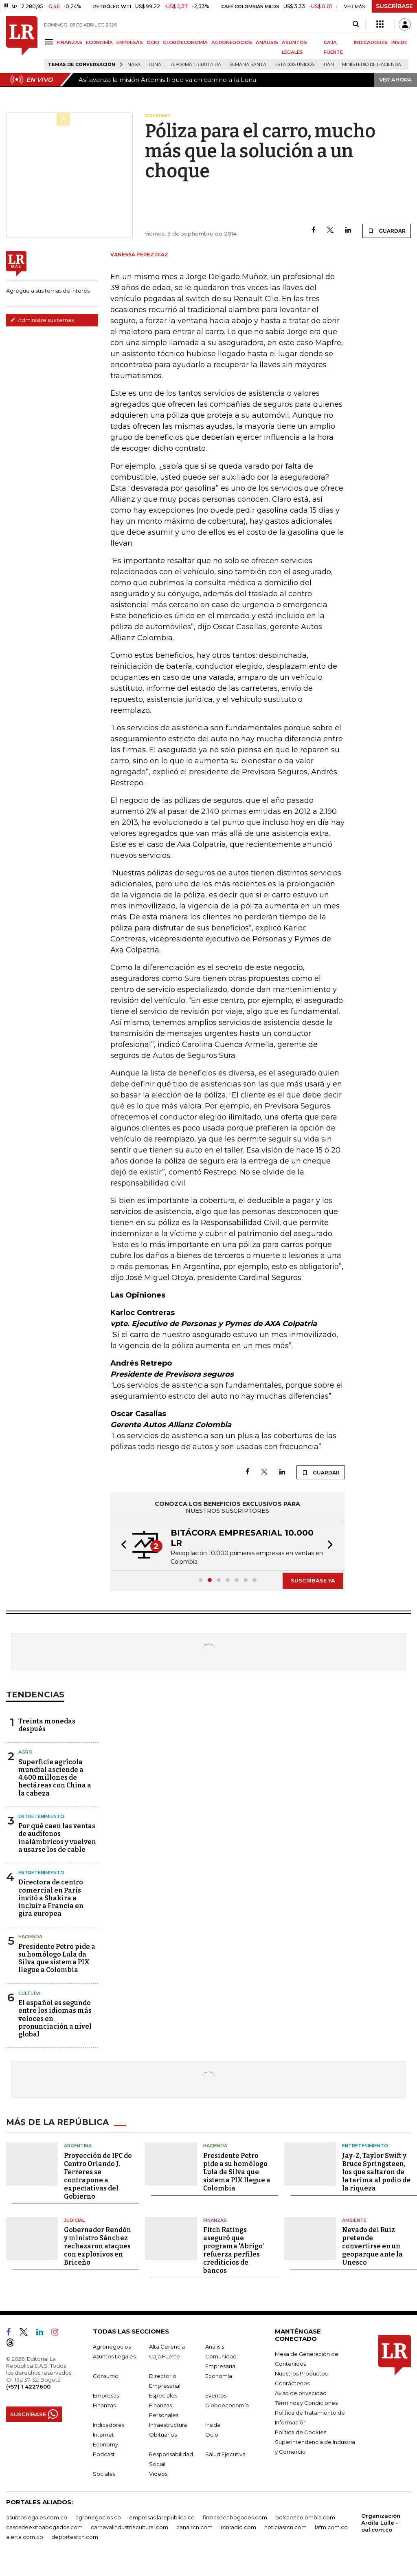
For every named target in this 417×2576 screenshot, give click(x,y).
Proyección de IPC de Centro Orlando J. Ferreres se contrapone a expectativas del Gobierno (98, 2176)
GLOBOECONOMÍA (185, 42)
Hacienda (30, 1936)
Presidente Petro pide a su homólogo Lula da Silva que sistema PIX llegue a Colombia (56, 1958)
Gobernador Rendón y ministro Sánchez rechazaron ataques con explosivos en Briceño (97, 2246)
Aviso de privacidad (301, 2393)
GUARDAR (387, 230)
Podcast (104, 2454)
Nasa (133, 64)
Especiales (163, 2395)
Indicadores (108, 2425)
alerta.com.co (24, 2537)
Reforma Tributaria (195, 64)
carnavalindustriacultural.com (129, 2527)
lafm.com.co (331, 2527)
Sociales (104, 2473)
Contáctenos (292, 2383)
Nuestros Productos (301, 2373)
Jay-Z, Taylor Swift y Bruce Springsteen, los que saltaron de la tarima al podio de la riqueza (376, 2172)
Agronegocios (112, 2346)
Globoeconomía (227, 2405)
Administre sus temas (42, 320)
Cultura (29, 1993)
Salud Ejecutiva (225, 2454)
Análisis (214, 2346)
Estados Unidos (294, 64)
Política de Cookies (300, 2432)
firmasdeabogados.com (235, 2517)
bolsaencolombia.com (305, 2517)
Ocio (211, 2434)
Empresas (106, 2395)
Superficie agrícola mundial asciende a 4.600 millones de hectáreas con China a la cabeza (54, 1777)
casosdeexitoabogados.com (44, 2527)
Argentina (78, 2146)
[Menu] (50, 41)
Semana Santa (247, 64)
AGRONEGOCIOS (231, 42)
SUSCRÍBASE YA (313, 1580)
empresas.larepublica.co (162, 2517)
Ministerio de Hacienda (371, 64)
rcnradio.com (238, 2527)
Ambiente (354, 2220)
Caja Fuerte (164, 2356)
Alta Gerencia (167, 2346)
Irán (328, 64)
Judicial (74, 2220)
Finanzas (215, 2220)
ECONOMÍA (99, 42)
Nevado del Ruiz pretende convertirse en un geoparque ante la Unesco (372, 2246)
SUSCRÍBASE (394, 6)
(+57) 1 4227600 (28, 2386)
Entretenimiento (41, 1816)
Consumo (106, 2376)
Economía (218, 2376)
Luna (155, 64)
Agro (25, 1752)
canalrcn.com (194, 2527)
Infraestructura (168, 2425)
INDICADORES (371, 42)
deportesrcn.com (74, 2537)
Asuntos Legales (114, 2356)
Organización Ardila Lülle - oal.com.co (380, 2522)
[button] (121, 1545)
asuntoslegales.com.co (36, 2517)
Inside (213, 2425)
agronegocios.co (98, 2517)
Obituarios (163, 2434)
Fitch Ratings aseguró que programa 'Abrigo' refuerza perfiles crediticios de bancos (233, 2250)
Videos (158, 2473)
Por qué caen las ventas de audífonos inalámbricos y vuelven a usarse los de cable (57, 1837)
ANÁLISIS (267, 42)
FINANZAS (69, 42)
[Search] (355, 24)
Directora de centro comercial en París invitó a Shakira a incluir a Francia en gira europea (50, 1897)
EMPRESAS (129, 42)
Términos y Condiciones (306, 2403)
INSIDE (399, 42)
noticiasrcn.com (285, 2527)
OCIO (153, 42)
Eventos (215, 2395)
